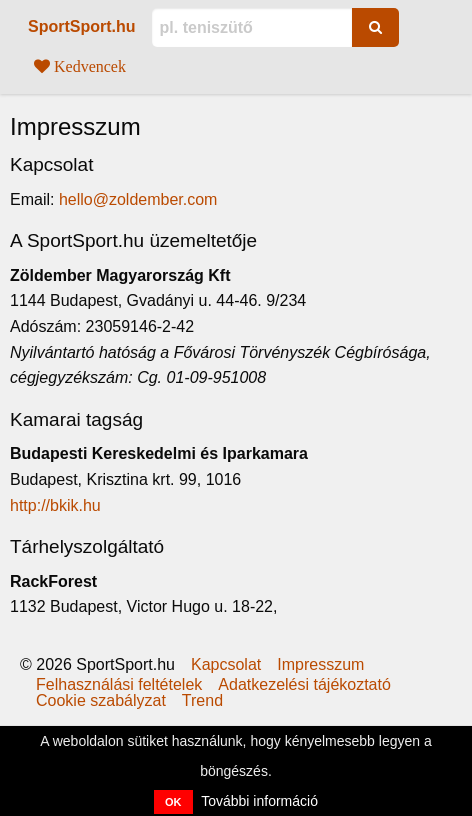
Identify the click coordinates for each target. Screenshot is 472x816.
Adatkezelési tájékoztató (304, 685)
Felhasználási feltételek (119, 685)
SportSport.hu (82, 26)
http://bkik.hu (55, 505)
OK (173, 802)
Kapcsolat (226, 665)
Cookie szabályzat (101, 701)
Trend (202, 701)
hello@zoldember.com (138, 199)
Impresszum (320, 665)
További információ (259, 801)
